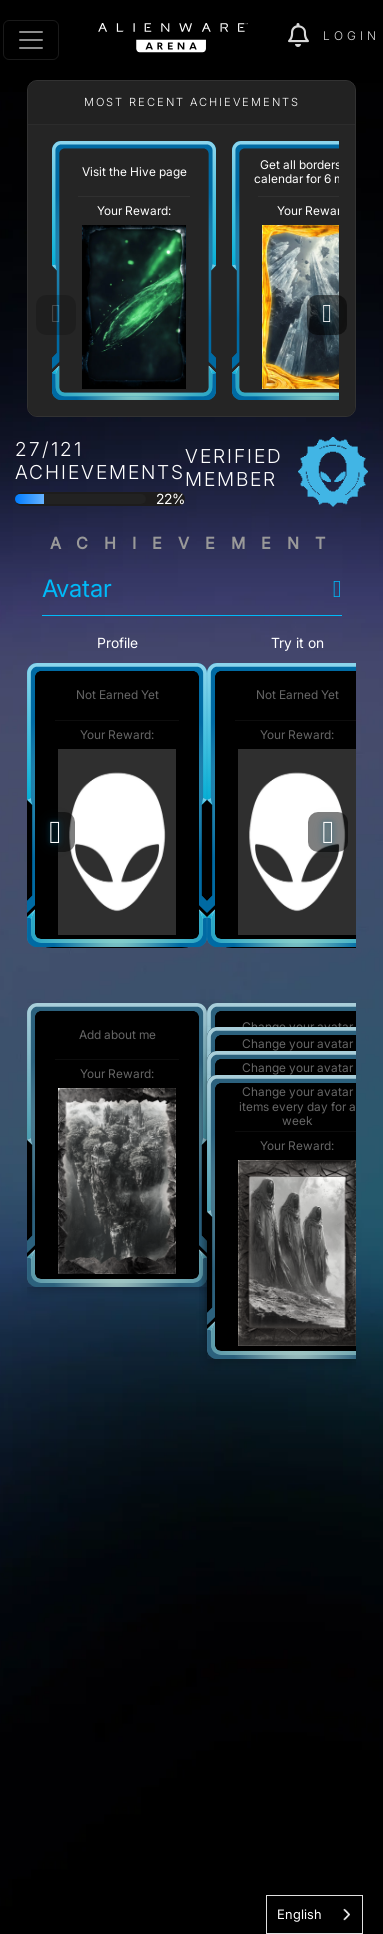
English (299, 1914)
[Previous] (55, 832)
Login (351, 35)
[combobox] (314, 1914)
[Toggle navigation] (31, 40)
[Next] (327, 315)
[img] (305, 36)
